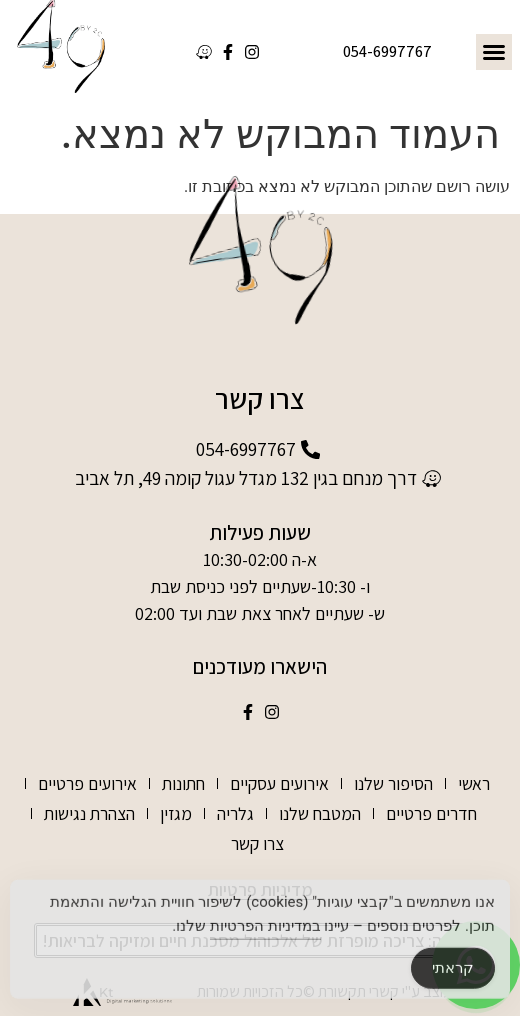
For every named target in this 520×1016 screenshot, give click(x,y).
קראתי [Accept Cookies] (453, 974)
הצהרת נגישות (89, 813)
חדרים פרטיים (431, 813)
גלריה (235, 813)
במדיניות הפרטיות (265, 932)
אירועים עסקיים (279, 783)
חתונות (183, 783)
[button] (494, 52)
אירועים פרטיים (87, 783)
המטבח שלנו (320, 813)
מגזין (176, 813)
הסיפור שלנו (393, 783)
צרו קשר (257, 843)
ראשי (474, 783)
